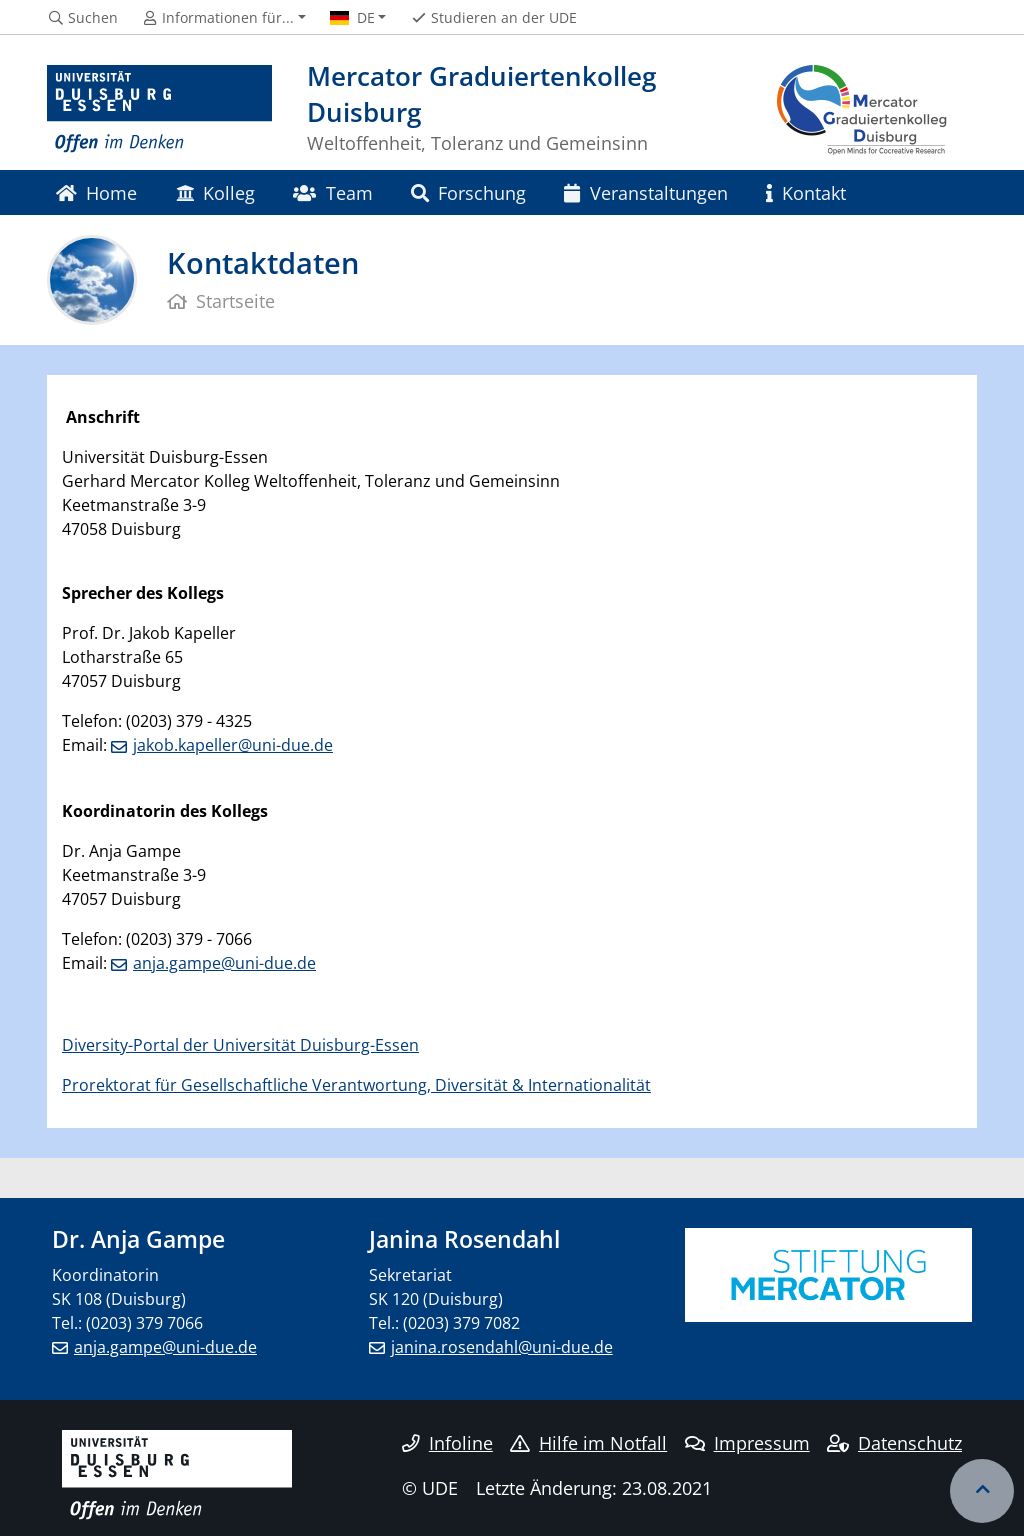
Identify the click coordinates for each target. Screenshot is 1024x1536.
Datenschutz (894, 1443)
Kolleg (215, 192)
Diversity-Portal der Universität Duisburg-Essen (240, 1045)
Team (332, 192)
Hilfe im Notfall (588, 1443)
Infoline (447, 1443)
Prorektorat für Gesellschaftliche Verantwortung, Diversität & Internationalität (356, 1085)
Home (96, 192)
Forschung (468, 192)
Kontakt (806, 192)
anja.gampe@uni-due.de (224, 963)
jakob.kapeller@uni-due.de (233, 745)
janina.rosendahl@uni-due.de (502, 1347)
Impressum (747, 1443)
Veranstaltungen (645, 192)
